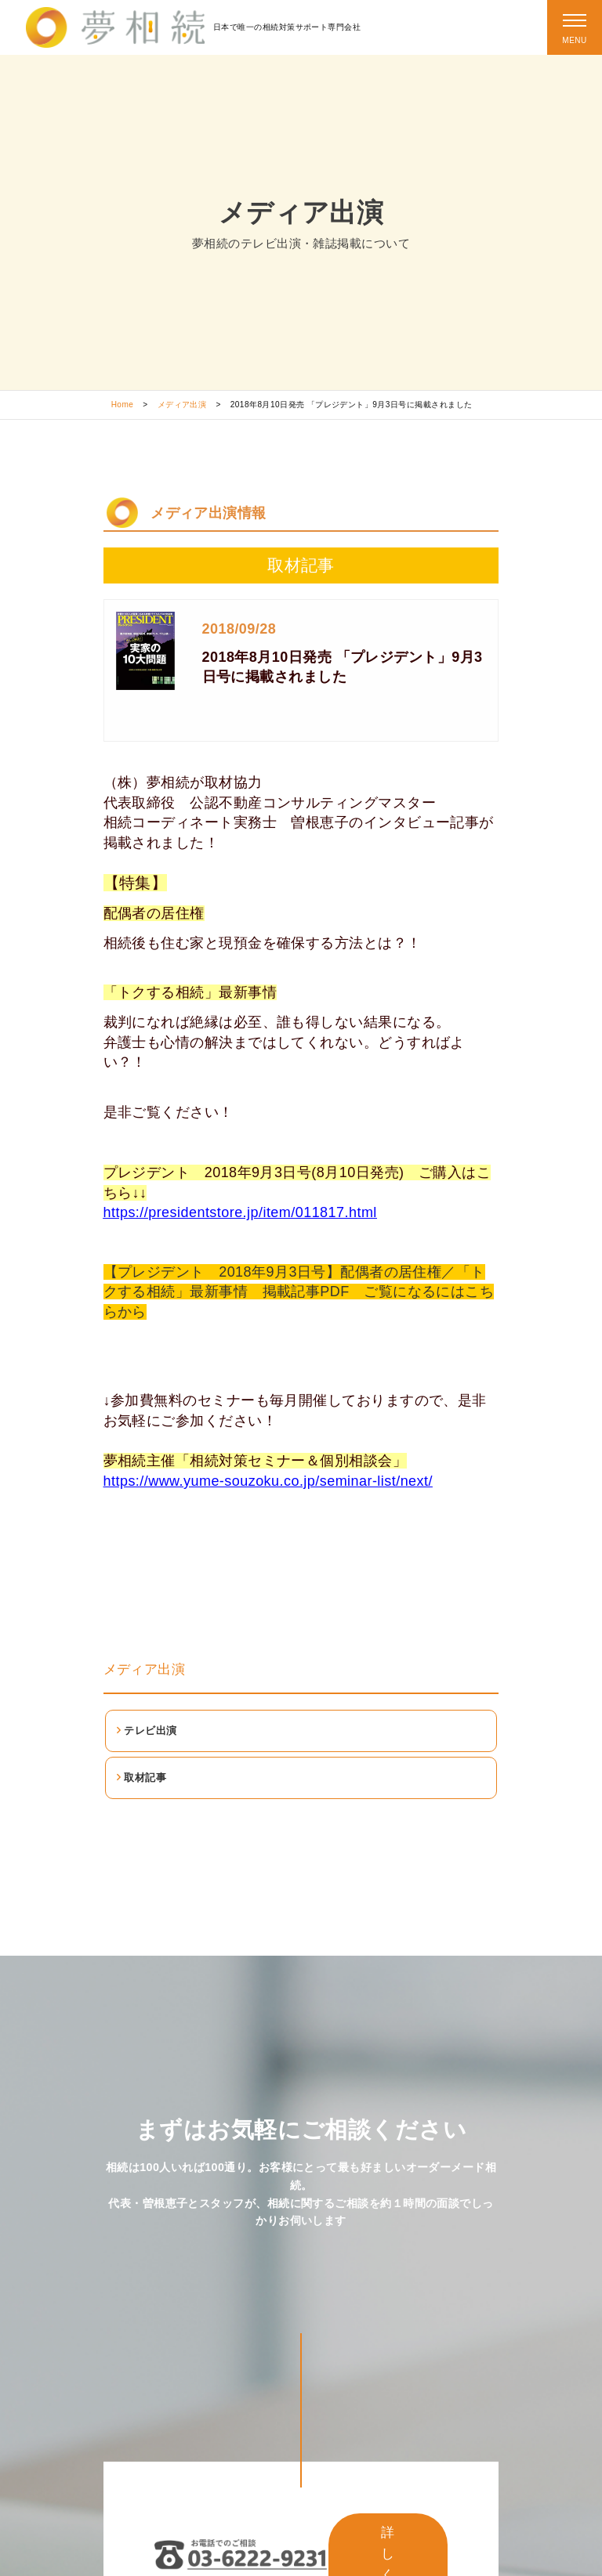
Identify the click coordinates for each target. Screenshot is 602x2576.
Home (122, 404)
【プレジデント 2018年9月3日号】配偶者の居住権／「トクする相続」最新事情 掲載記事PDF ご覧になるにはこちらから (299, 1292)
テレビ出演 (150, 1730)
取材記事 (145, 1777)
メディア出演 (182, 404)
